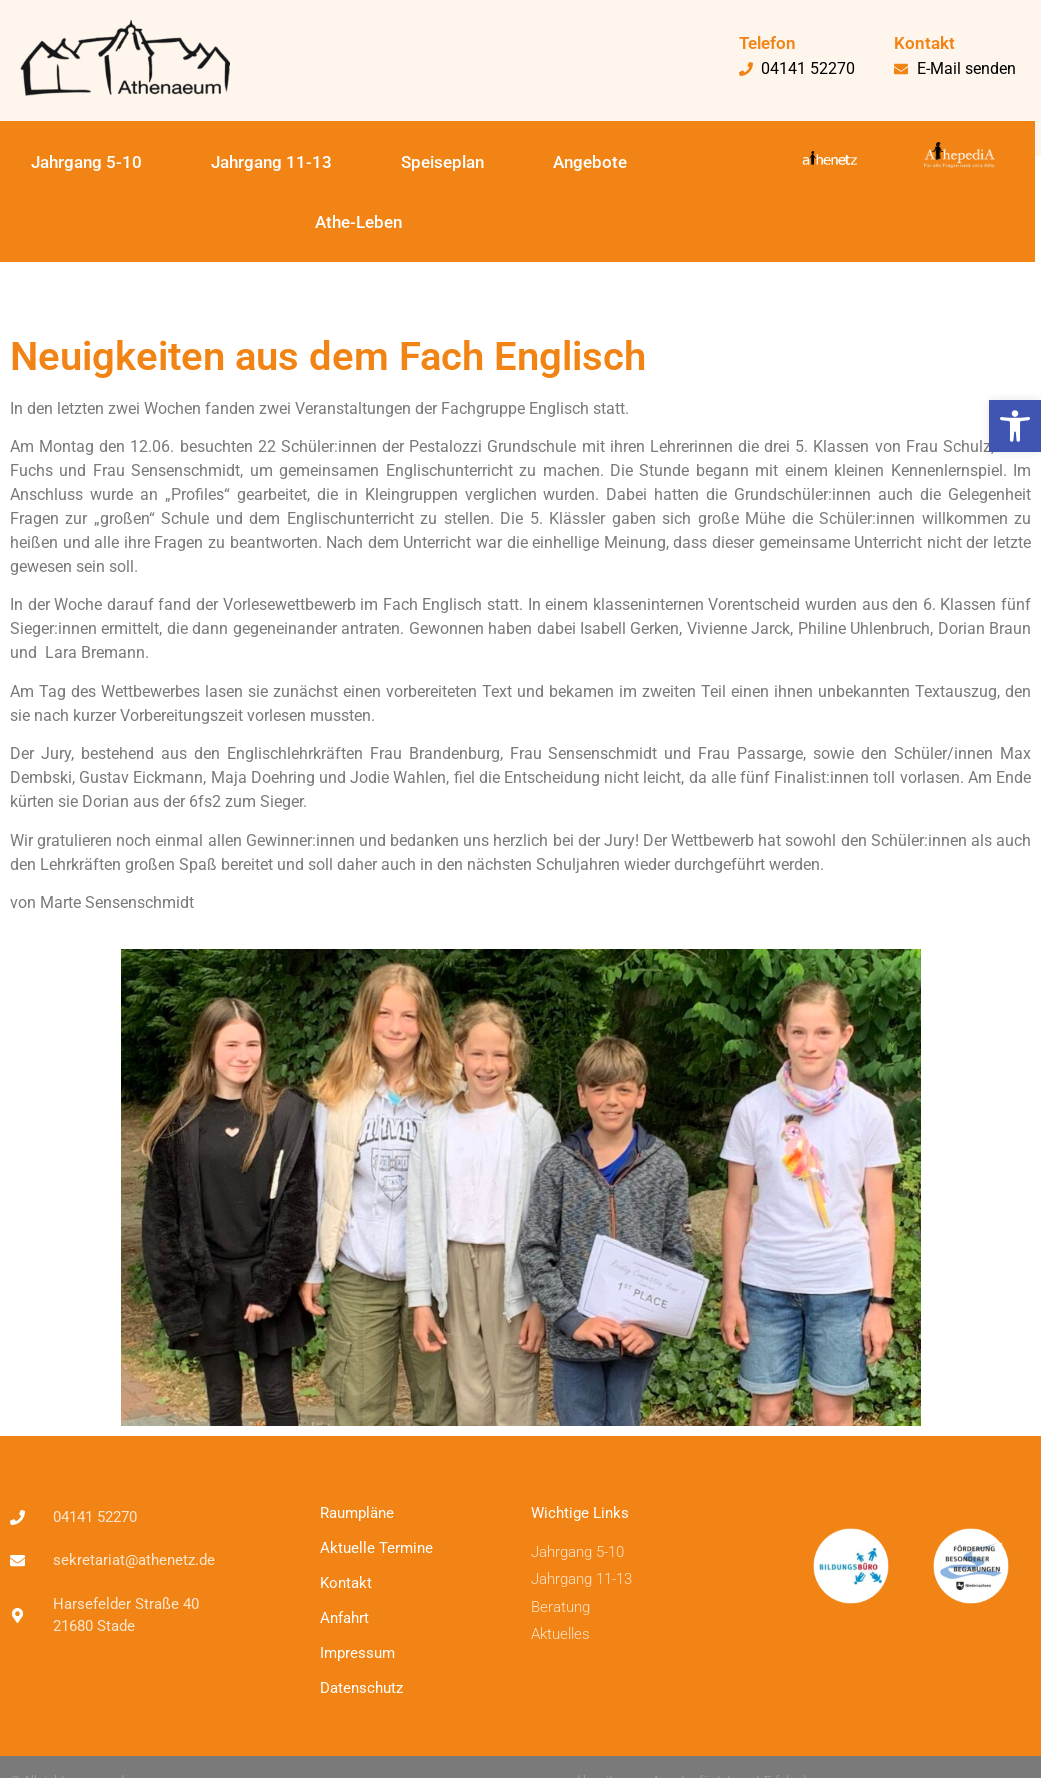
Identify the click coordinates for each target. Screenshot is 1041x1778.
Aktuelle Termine (376, 1548)
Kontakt (346, 1583)
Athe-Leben (358, 222)
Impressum (357, 1653)
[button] (1015, 426)
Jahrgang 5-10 (86, 162)
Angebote (590, 162)
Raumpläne (357, 1513)
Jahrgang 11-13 (271, 162)
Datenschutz (361, 1688)
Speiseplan (442, 162)
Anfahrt (344, 1618)
